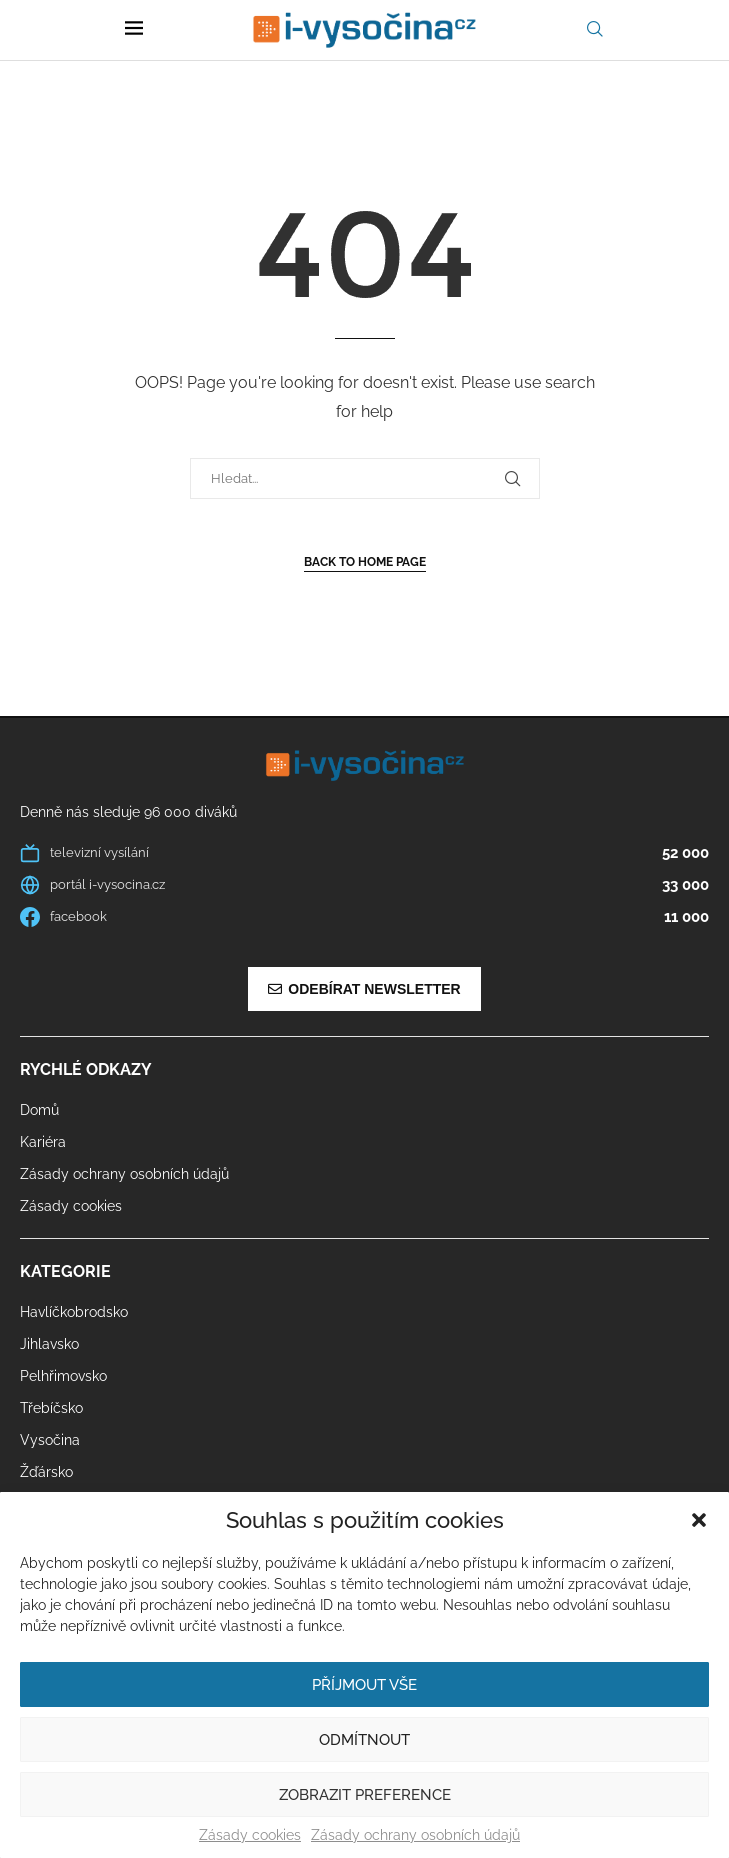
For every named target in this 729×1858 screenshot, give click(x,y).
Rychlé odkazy (86, 1070)
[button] (699, 1520)
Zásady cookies (250, 1835)
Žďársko (46, 1472)
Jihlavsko (49, 1344)
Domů (39, 1110)
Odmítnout (364, 1740)
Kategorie (65, 1272)
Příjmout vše (364, 1685)
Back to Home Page (365, 562)
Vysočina (50, 1440)
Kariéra (43, 1142)
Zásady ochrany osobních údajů (415, 1835)
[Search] (595, 29)
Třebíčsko (51, 1408)
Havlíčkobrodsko (74, 1312)
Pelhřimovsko (63, 1376)
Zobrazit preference (365, 1795)
